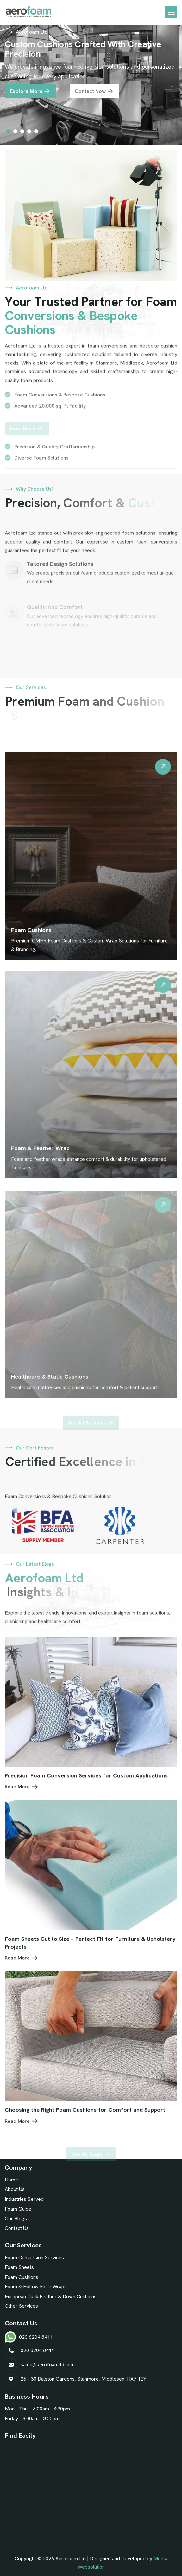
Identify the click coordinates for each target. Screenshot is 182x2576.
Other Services (21, 2306)
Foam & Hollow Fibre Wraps (36, 2286)
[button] (171, 12)
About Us (15, 2189)
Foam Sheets (19, 2267)
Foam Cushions (21, 2277)
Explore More (26, 96)
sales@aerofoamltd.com (48, 2364)
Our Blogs (16, 2218)
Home (11, 2179)
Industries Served (24, 2199)
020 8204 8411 (36, 2337)
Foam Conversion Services (34, 2257)
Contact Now (90, 96)
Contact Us (17, 2228)
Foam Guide (18, 2209)
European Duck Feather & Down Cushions (51, 2296)
